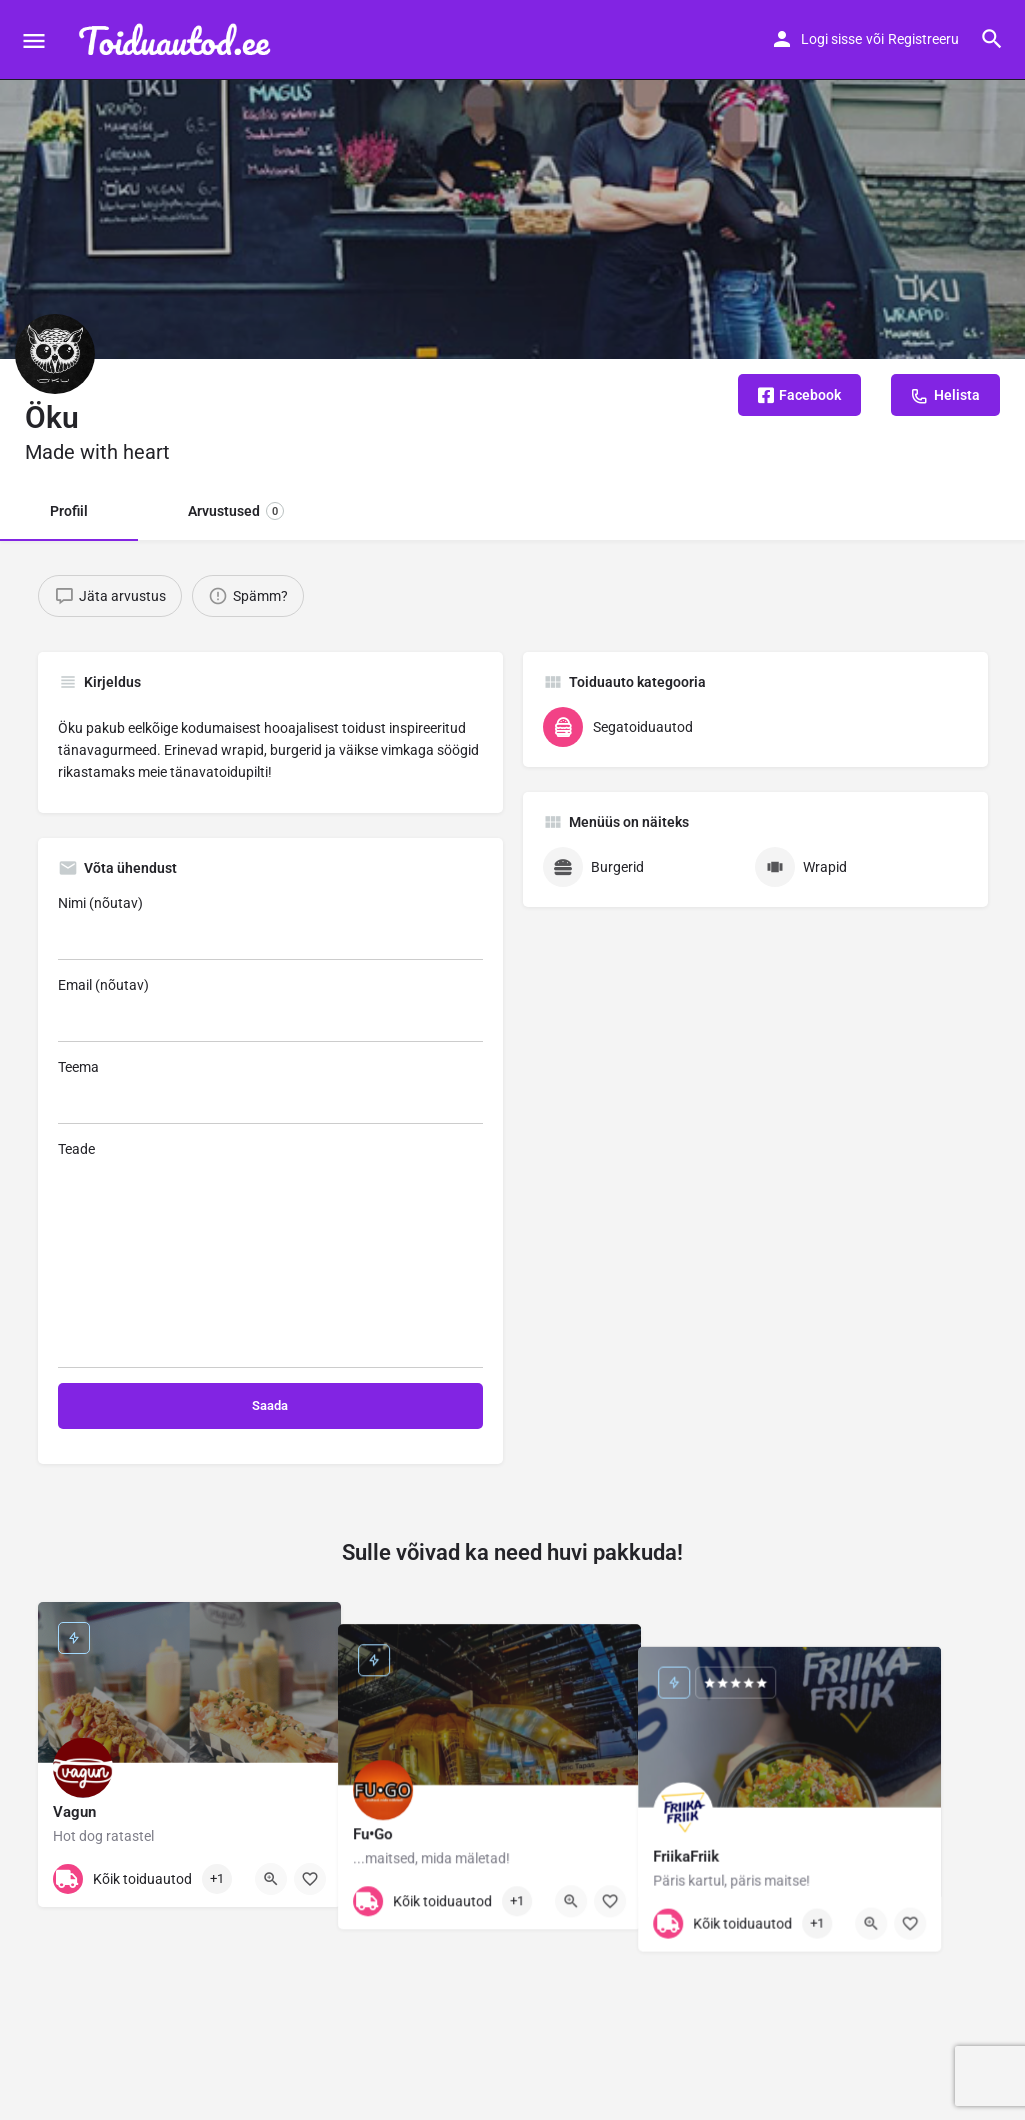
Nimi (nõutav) (270, 927)
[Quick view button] (271, 1879)
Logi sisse (831, 39)
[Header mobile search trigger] (992, 39)
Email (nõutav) (270, 1009)
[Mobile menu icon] (34, 40)
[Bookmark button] (310, 1879)
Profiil (69, 511)
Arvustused (236, 511)
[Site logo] (179, 40)
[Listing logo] (55, 354)
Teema (270, 1091)
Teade (270, 1254)
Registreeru (923, 39)
